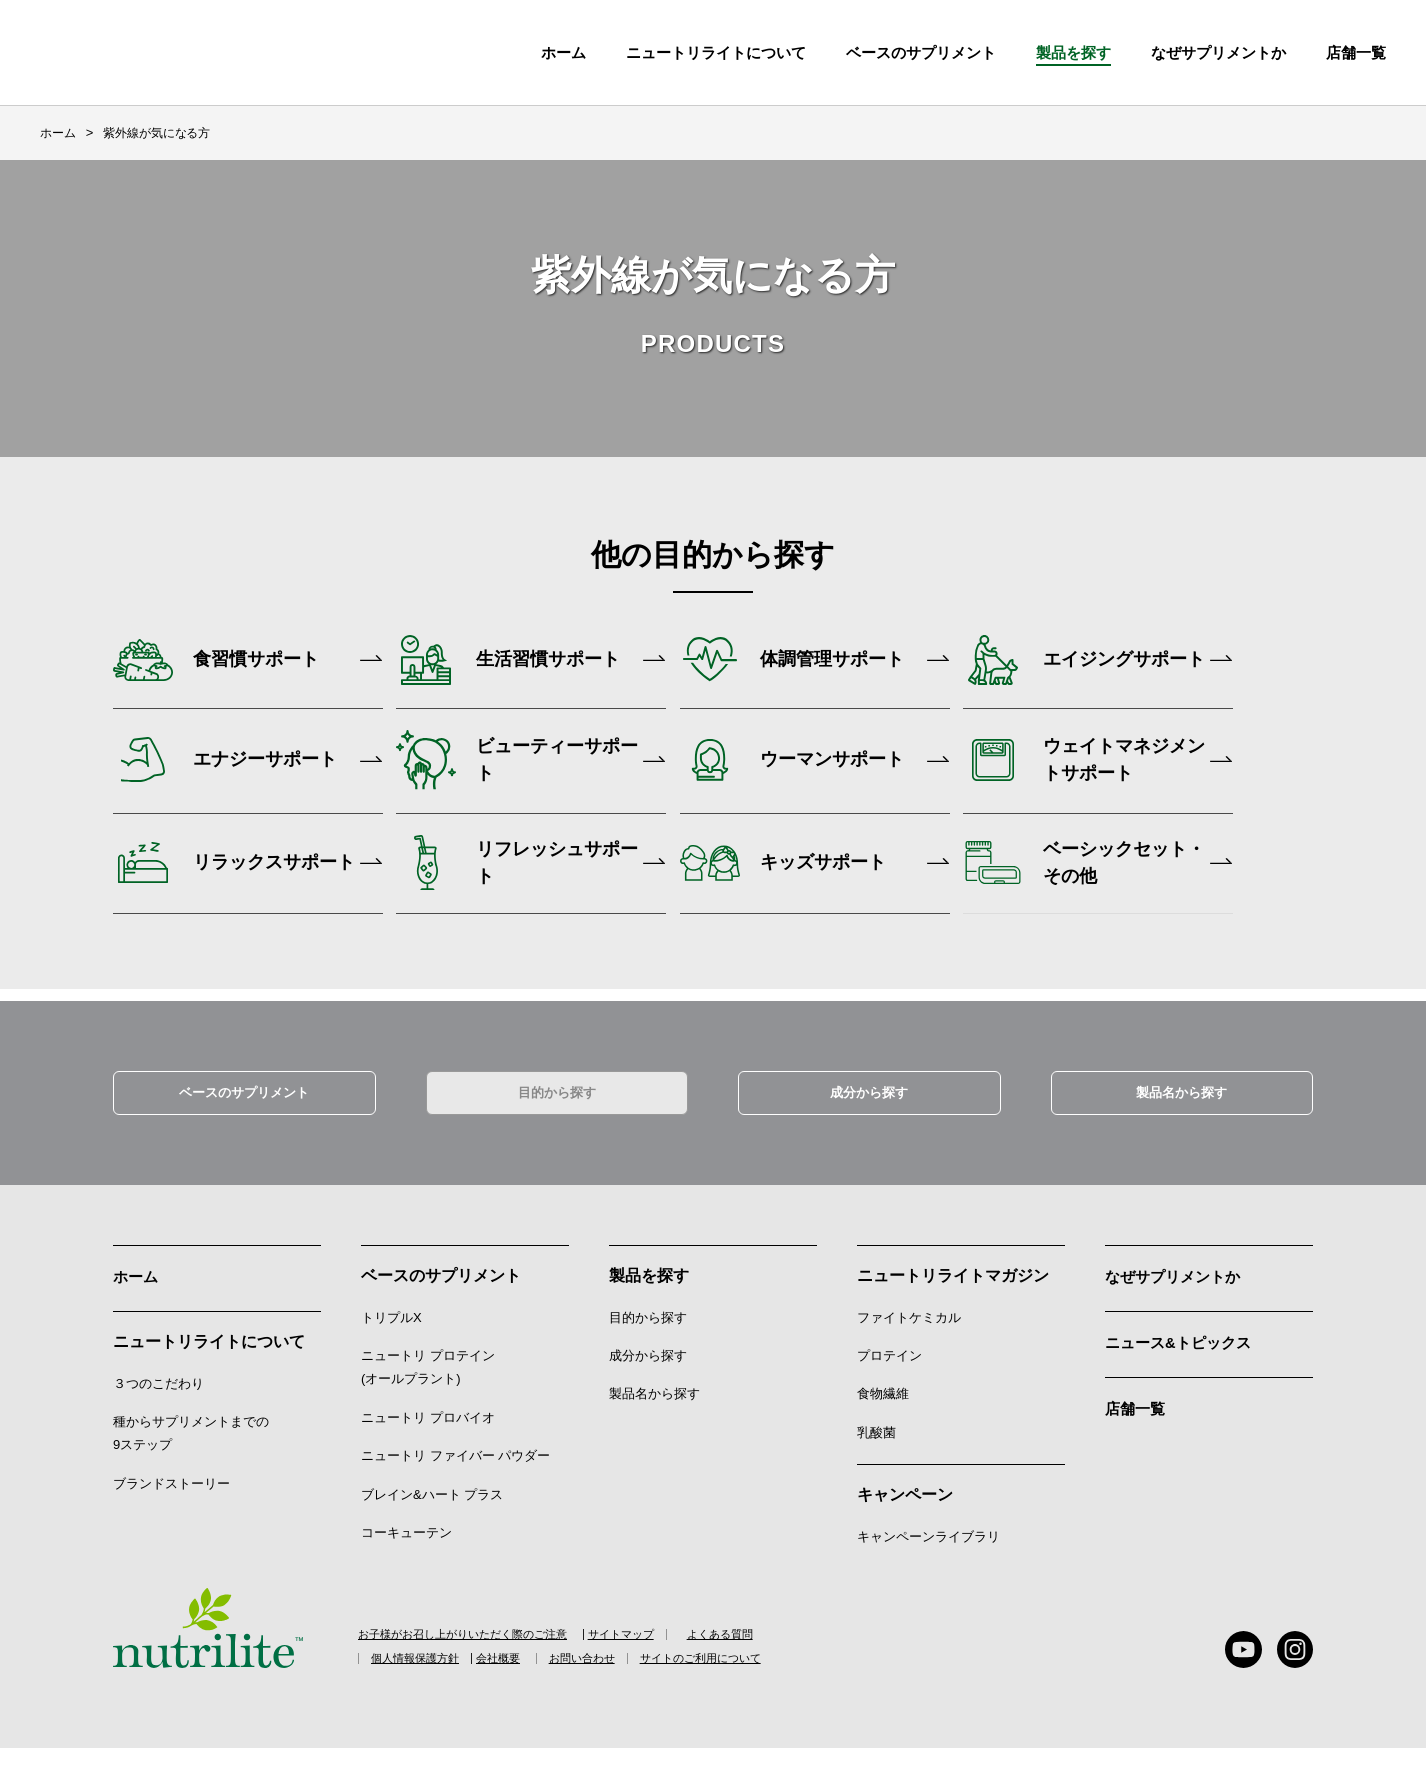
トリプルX (391, 1342)
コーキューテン (406, 1558)
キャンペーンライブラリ (928, 1562)
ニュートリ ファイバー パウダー (455, 1481)
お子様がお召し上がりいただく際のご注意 (472, 1660)
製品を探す (1073, 52)
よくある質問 (780, 1660)
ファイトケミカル (909, 1342)
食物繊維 (883, 1419)
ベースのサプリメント (921, 52)
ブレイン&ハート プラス (432, 1519)
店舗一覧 (1137, 1428)
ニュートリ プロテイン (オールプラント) (428, 1393)
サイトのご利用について (788, 1686)
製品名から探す (1182, 1115)
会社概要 (540, 1686)
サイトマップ (667, 1660)
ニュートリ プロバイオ (428, 1442)
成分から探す (869, 1115)
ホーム (563, 52)
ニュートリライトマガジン (953, 1300)
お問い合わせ (645, 1686)
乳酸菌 (876, 1457)
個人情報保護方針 (427, 1686)
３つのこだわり (158, 1406)
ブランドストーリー (171, 1506)
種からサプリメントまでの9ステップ (191, 1457)
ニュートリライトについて (716, 52)
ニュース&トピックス (1183, 1364)
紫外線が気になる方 (156, 133)
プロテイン (889, 1381)
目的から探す (557, 1115)
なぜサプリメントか (1177, 1300)
